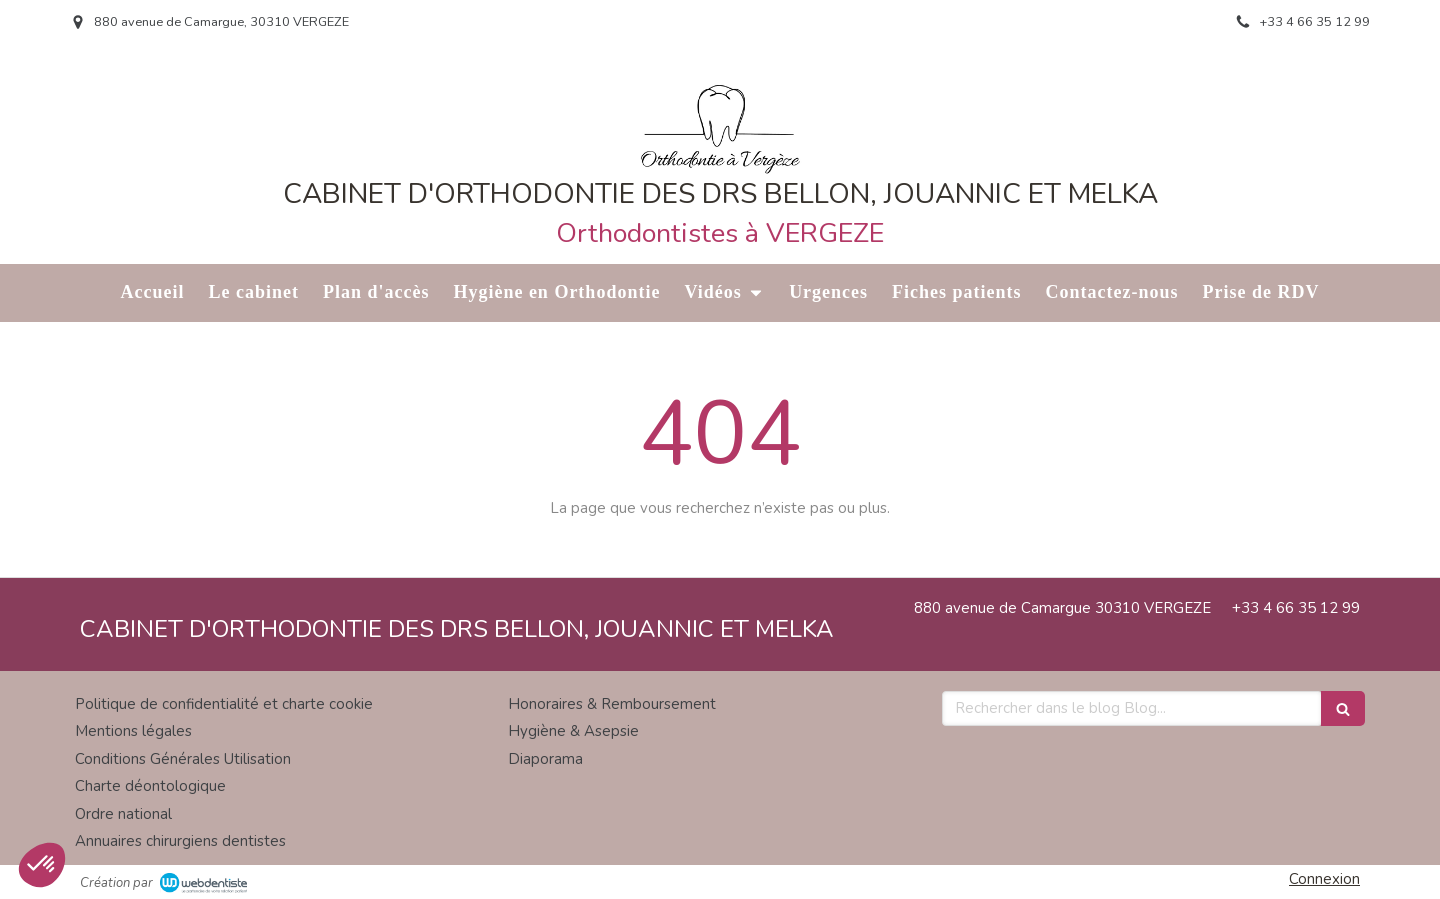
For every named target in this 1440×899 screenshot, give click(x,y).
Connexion (1324, 879)
